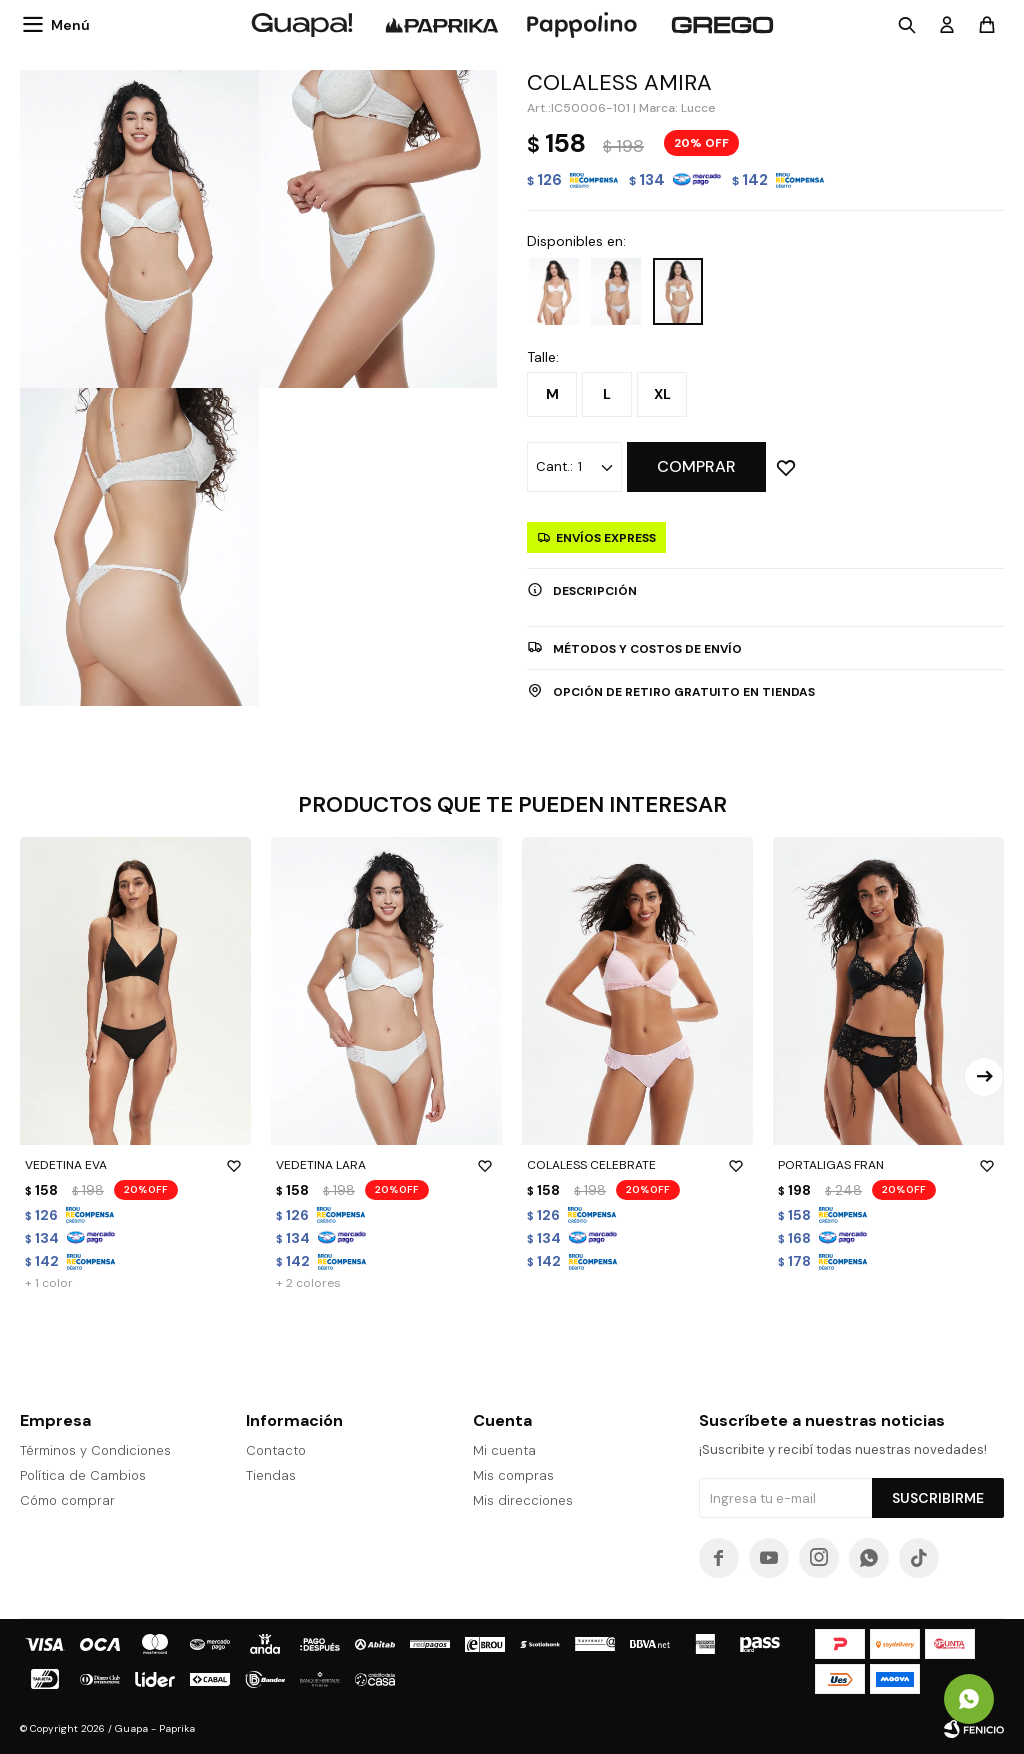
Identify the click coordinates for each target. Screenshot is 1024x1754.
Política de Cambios (83, 1475)
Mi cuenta (504, 1450)
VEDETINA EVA (135, 1165)
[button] (984, 1077)
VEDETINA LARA (386, 1165)
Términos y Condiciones (95, 1450)
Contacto (276, 1450)
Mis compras (513, 1475)
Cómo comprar (67, 1500)
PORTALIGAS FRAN (888, 1165)
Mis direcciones (523, 1500)
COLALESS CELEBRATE (637, 1165)
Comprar (696, 466)
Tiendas (271, 1475)
